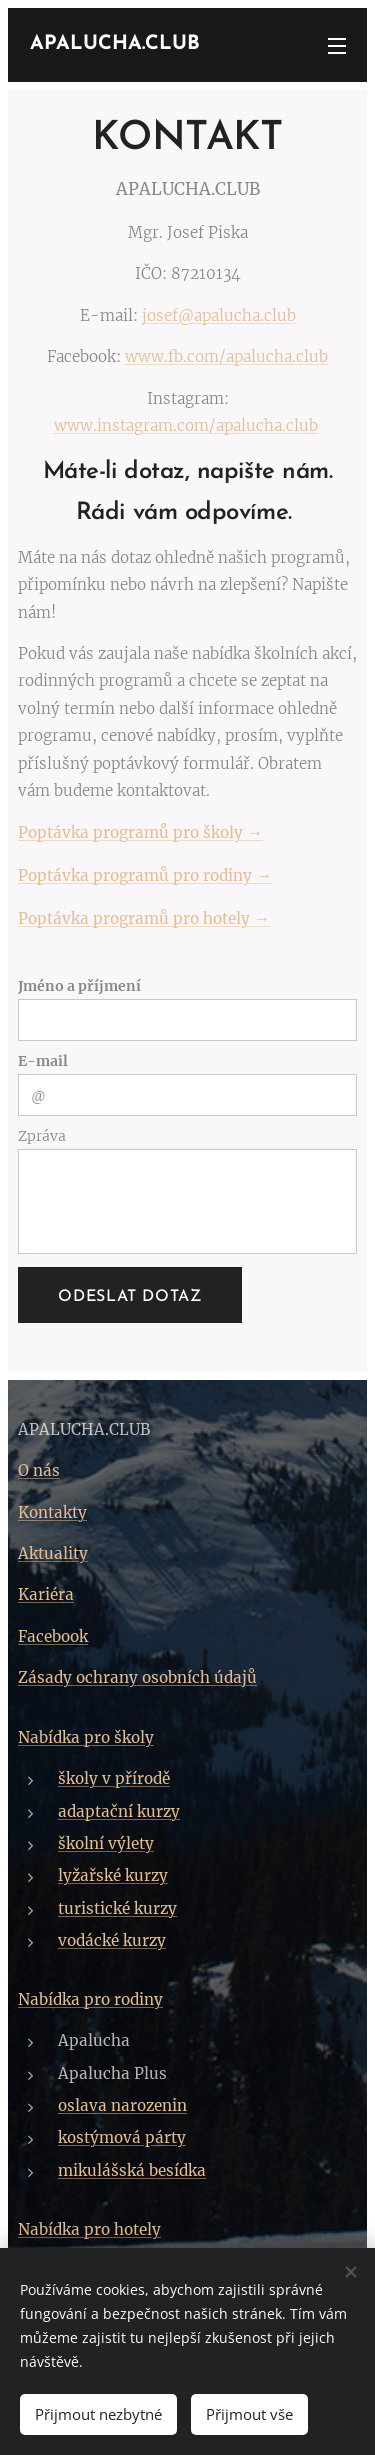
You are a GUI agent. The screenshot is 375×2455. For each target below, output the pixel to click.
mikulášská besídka (132, 2170)
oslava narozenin (122, 2106)
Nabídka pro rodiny (90, 2000)
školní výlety (106, 1843)
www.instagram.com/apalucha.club (186, 425)
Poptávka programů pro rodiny (137, 875)
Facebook (53, 1636)
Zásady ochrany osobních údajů (137, 1678)
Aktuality (53, 1554)
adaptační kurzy (119, 1811)
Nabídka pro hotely (89, 2230)
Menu (337, 46)
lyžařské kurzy (113, 1875)
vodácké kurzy (112, 1940)
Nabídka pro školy (86, 1737)
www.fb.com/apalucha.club (226, 356)
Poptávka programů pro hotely (136, 918)
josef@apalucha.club (219, 315)
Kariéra (46, 1595)
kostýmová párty (122, 2138)
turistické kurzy (117, 1908)
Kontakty (52, 1512)
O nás (39, 1471)
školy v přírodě (114, 1778)
